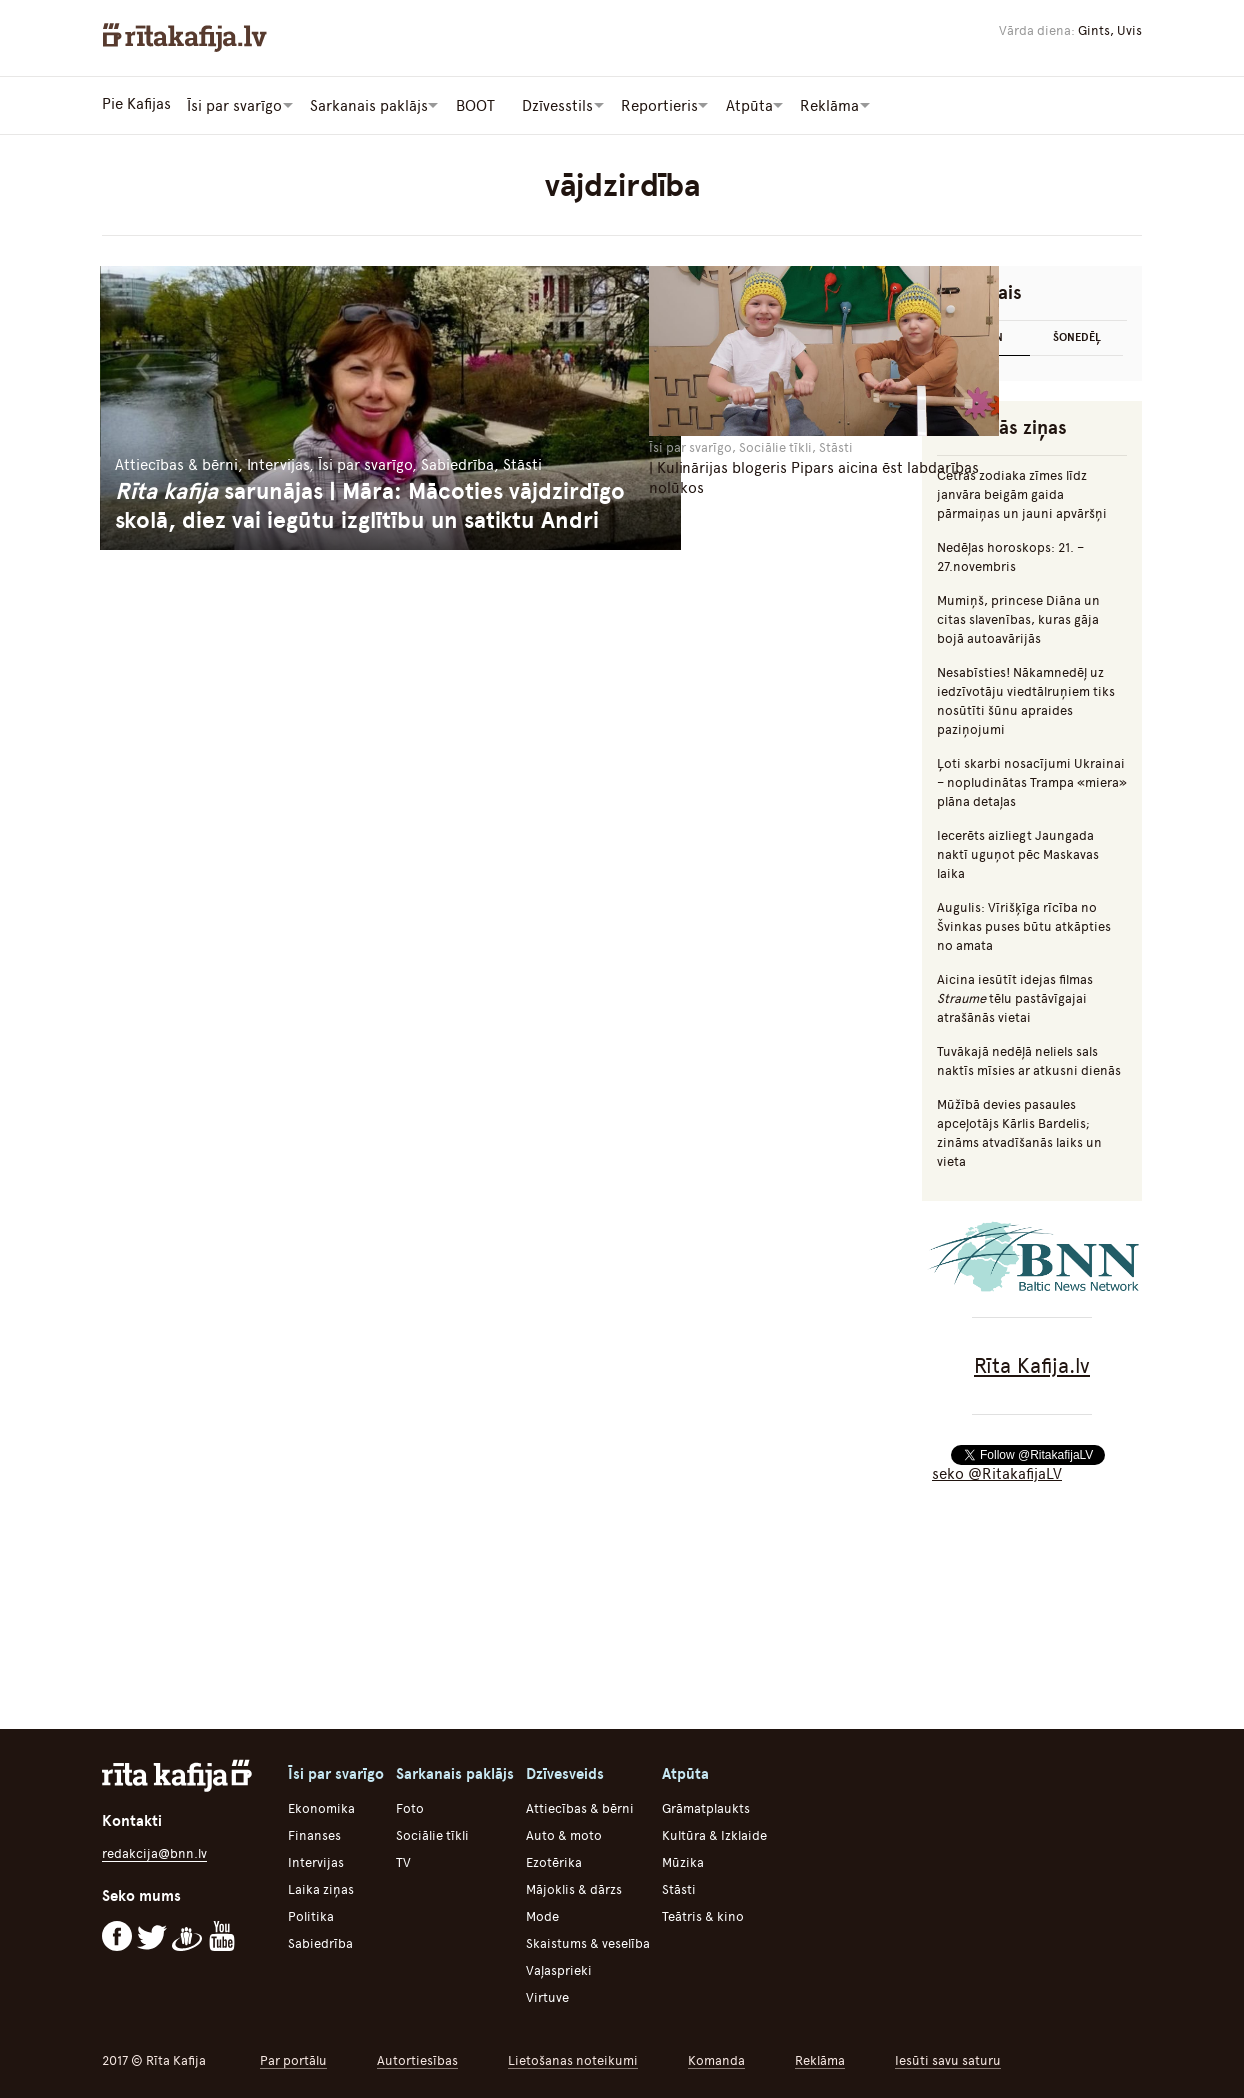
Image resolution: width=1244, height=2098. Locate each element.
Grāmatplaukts (706, 1806)
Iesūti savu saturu (948, 2058)
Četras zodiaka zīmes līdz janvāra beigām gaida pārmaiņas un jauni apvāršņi (1022, 492)
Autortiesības (417, 2058)
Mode (542, 1914)
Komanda (716, 2058)
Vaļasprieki (559, 1968)
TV (403, 1860)
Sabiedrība (320, 1941)
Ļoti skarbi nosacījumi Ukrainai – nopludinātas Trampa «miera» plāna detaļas (1032, 780)
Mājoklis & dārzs (574, 1887)
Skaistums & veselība (588, 1941)
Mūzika (683, 1860)
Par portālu (293, 2058)
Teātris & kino (703, 1914)
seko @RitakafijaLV (997, 1472)
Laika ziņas (321, 1887)
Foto (410, 1806)
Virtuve (547, 1995)
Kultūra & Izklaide (714, 1833)
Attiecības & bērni (580, 1806)
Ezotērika (554, 1860)
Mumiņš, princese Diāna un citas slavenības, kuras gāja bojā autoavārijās (1018, 617)
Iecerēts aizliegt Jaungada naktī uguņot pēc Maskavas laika (1018, 852)
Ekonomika (321, 1806)
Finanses (314, 1833)
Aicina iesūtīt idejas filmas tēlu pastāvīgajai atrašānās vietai (1015, 996)
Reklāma (820, 2058)
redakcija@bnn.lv (154, 1851)
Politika (311, 1914)
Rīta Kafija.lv (1032, 1363)
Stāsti (679, 1887)
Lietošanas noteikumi (573, 2058)
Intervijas (316, 1860)
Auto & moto (564, 1833)
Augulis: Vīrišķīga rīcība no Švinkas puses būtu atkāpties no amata (1024, 924)
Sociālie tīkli (432, 1833)
